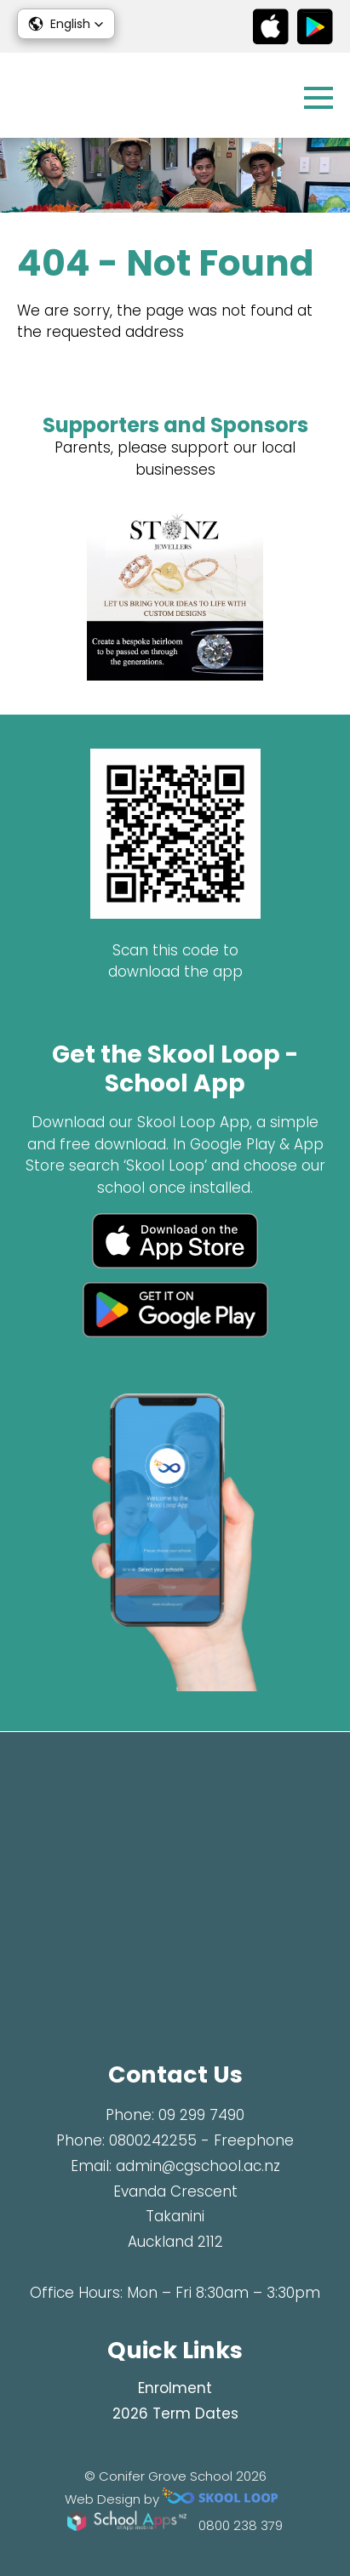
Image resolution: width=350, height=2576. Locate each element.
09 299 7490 (201, 2115)
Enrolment (175, 2388)
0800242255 (153, 2140)
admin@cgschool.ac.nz (198, 2166)
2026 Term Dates (175, 2413)
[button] (66, 23)
